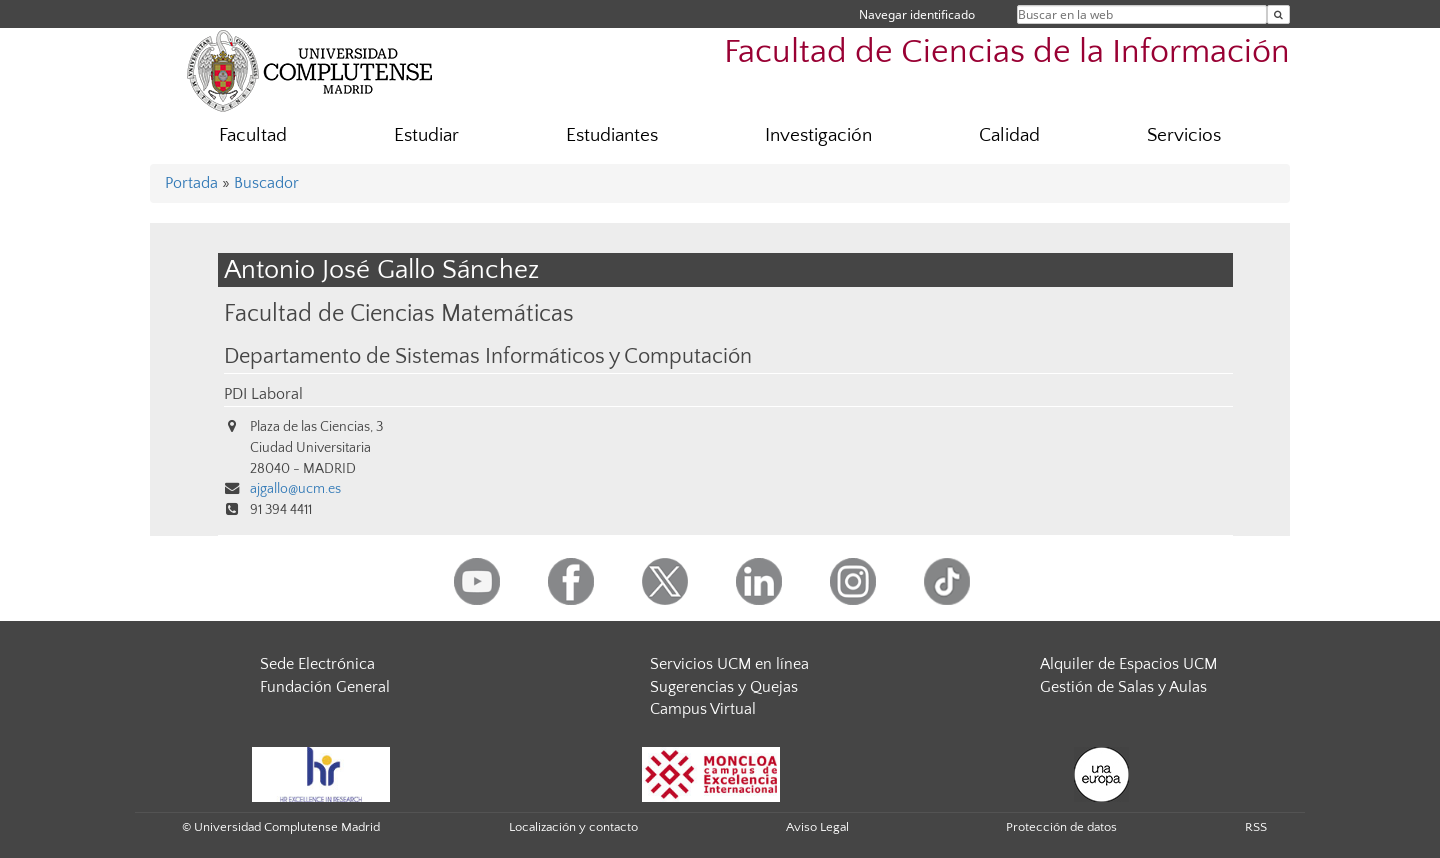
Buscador (266, 183)
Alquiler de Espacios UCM (1128, 664)
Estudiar (426, 135)
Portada (191, 183)
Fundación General (325, 687)
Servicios (1184, 135)
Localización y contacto (573, 827)
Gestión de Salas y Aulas (1123, 687)
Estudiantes (612, 135)
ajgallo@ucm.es (295, 489)
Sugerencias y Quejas (724, 687)
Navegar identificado (917, 14)
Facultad (253, 135)
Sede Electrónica (317, 664)
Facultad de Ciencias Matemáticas (399, 313)
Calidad (1009, 135)
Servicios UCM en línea (729, 664)
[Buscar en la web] (1278, 14)
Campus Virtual (703, 709)
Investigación (818, 135)
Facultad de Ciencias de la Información (1007, 52)
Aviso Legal (817, 827)
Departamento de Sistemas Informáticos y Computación (488, 357)
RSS (1256, 827)
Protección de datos (1061, 827)
